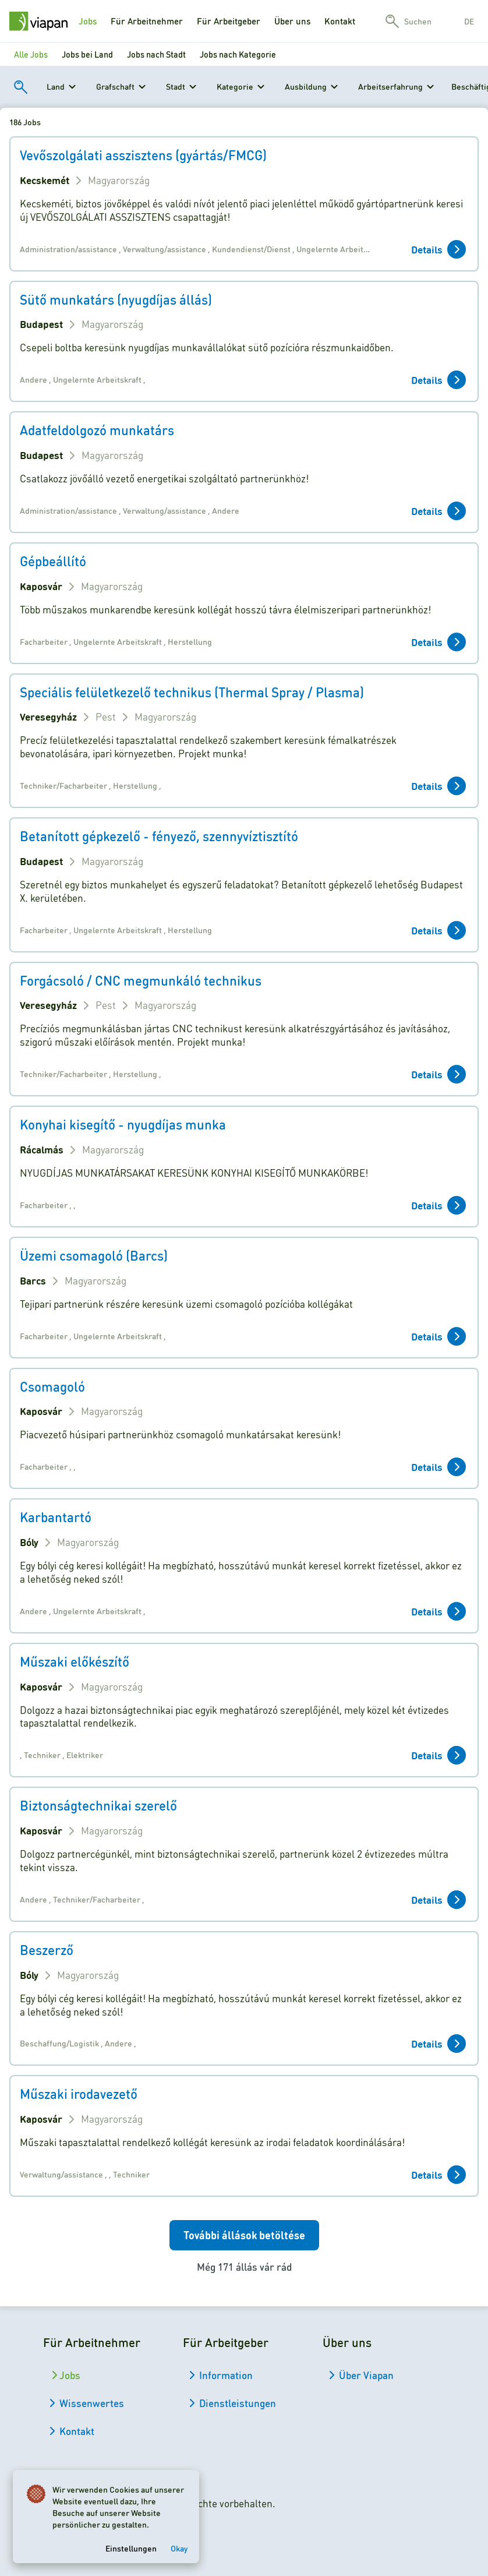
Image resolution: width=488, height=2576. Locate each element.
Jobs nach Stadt (156, 54)
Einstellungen (132, 2546)
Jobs (88, 21)
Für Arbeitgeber (228, 21)
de (469, 21)
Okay (180, 2546)
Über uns (292, 21)
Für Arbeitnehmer (147, 21)
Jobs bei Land (87, 54)
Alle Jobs (31, 54)
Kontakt (339, 21)
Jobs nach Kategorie (238, 54)
